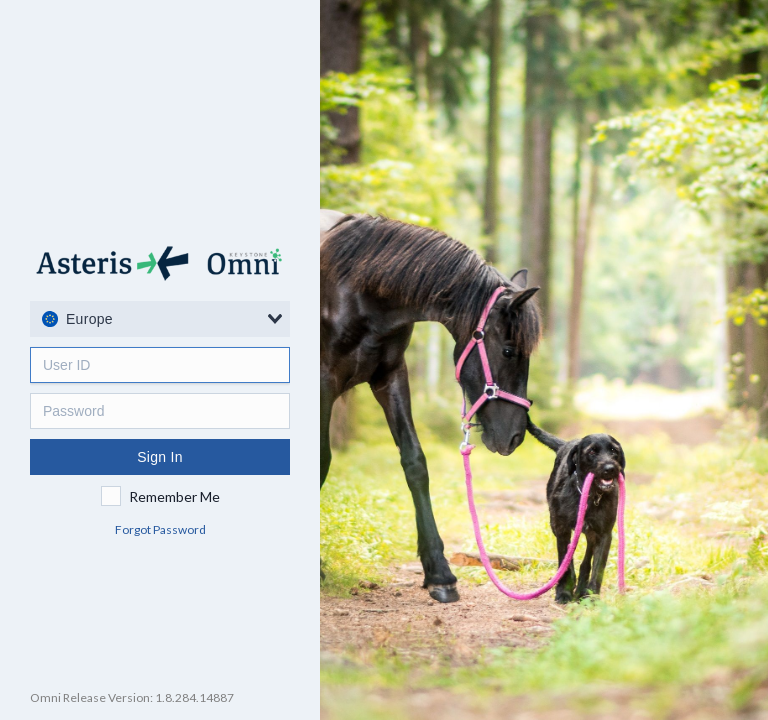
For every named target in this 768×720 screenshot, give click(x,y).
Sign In (160, 457)
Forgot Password (160, 529)
